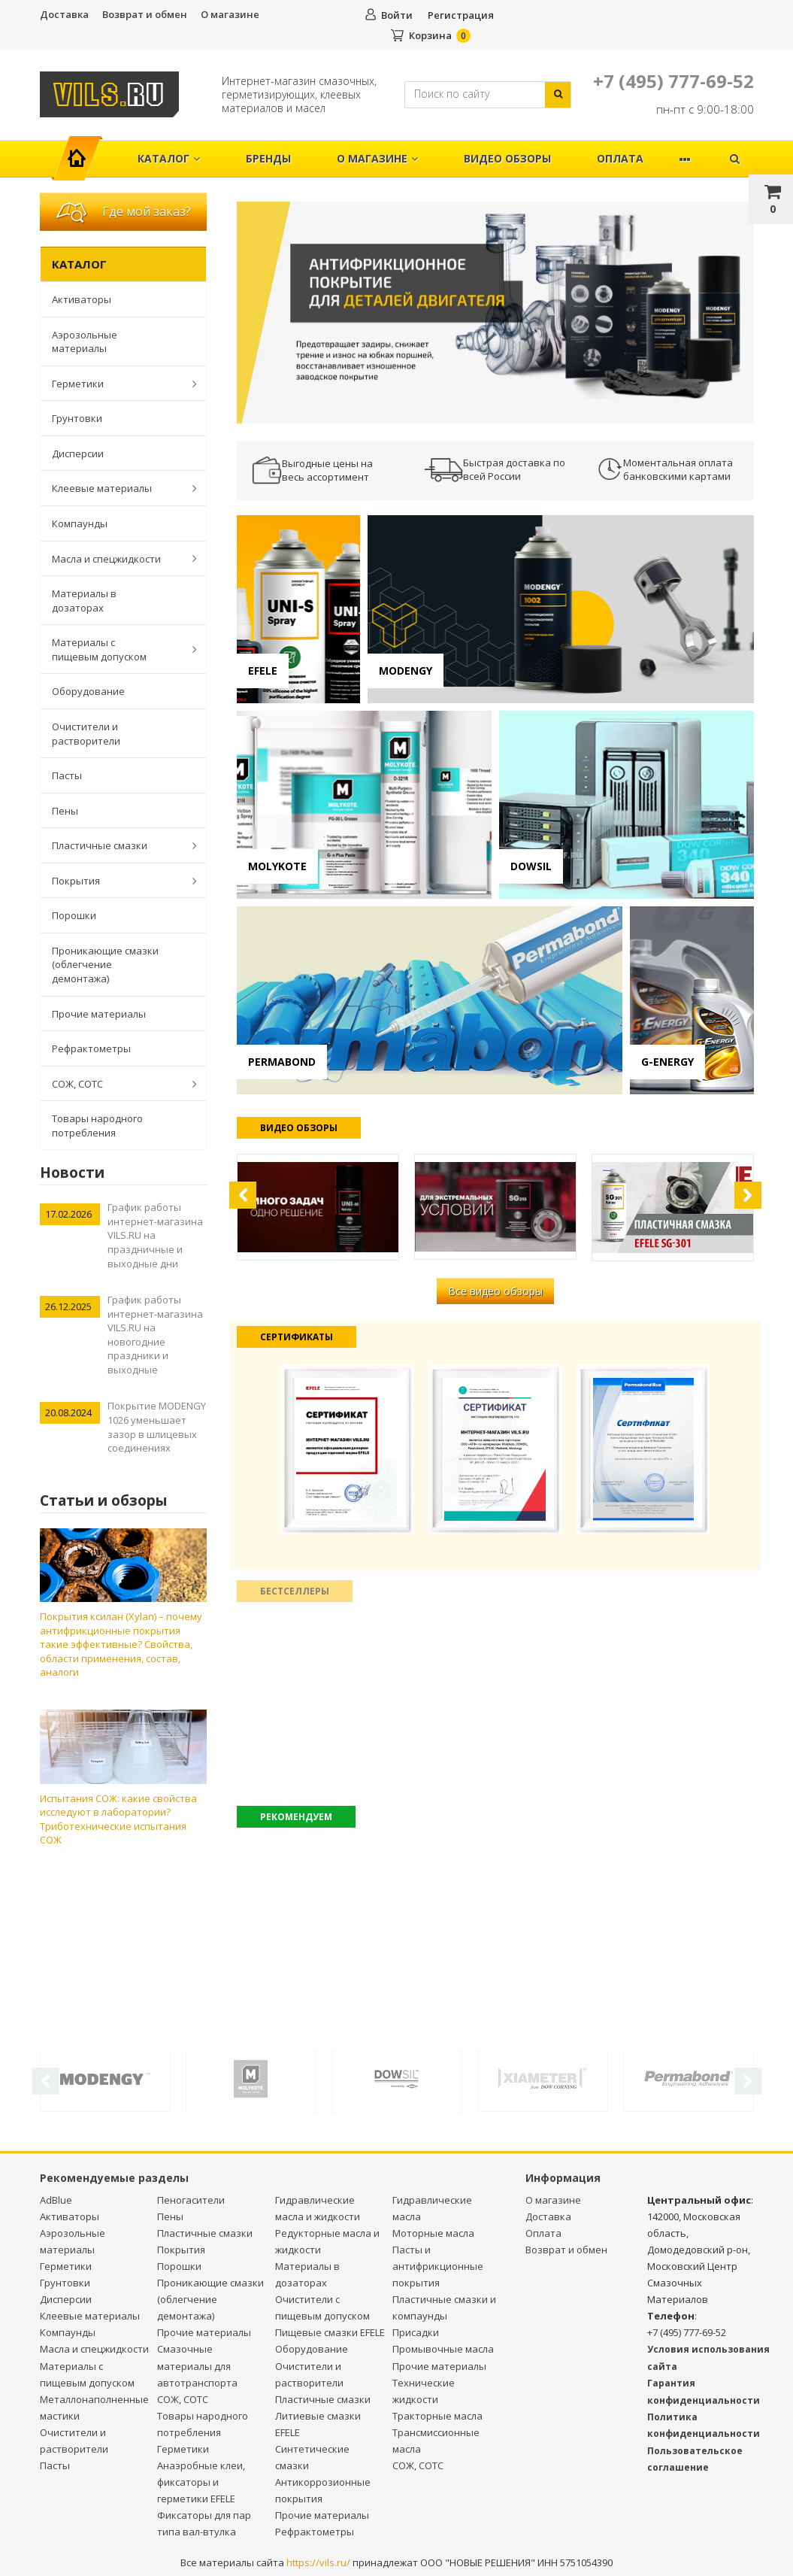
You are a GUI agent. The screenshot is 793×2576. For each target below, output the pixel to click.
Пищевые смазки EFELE (330, 2332)
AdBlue (56, 2200)
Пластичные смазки (117, 845)
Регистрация (461, 15)
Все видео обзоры (495, 1291)
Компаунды (79, 523)
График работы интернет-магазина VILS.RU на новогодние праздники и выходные (155, 1334)
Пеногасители (191, 2200)
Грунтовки (77, 418)
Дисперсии (78, 453)
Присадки (415, 2332)
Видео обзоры (507, 158)
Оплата (620, 158)
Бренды (268, 158)
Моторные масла (433, 2233)
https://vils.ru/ (318, 2562)
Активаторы (81, 299)
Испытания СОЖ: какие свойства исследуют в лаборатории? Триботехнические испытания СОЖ (118, 1819)
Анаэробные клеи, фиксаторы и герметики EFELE (201, 2482)
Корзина (430, 35)
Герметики (117, 383)
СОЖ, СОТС (117, 1083)
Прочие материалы (99, 1014)
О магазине (230, 14)
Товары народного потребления (97, 1125)
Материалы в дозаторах (84, 600)
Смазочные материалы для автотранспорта (197, 2365)
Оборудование (88, 691)
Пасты (67, 775)
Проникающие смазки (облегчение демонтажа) (105, 964)
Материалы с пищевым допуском (117, 649)
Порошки (74, 915)
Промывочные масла (443, 2349)
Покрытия (117, 880)
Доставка (64, 14)
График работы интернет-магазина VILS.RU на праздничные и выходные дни (155, 1235)
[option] (495, 313)
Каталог (169, 158)
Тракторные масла (437, 2416)
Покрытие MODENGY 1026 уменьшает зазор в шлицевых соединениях (156, 1427)
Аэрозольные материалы (84, 342)
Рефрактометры (91, 1048)
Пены (65, 811)
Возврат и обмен (144, 14)
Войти (397, 15)
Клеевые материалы (117, 488)
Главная (84, 151)
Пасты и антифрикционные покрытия (437, 2266)
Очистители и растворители (86, 734)
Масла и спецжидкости (117, 558)
